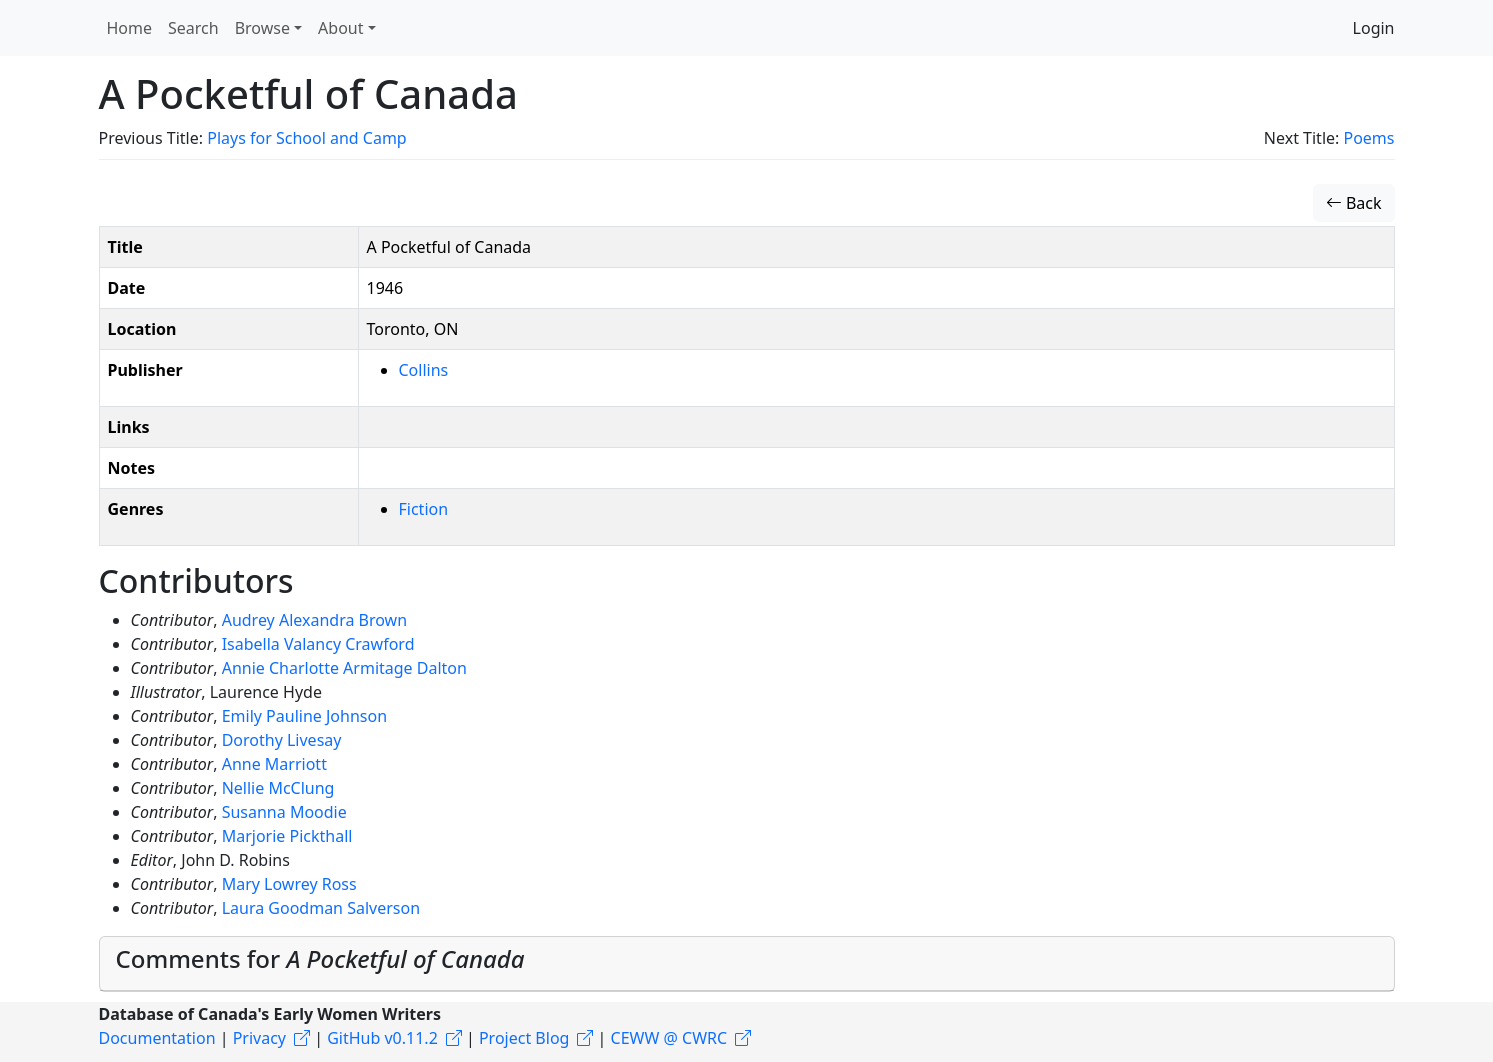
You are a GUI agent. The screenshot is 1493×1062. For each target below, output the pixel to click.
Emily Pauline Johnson (304, 716)
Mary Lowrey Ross (289, 884)
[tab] (747, 964)
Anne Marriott (274, 764)
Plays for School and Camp (306, 138)
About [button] (340, 28)
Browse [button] (262, 28)
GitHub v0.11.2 (382, 1038)
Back (1354, 203)
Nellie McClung (278, 788)
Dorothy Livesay (282, 740)
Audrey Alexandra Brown (314, 620)
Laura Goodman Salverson (321, 908)
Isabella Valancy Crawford (318, 644)
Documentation (157, 1038)
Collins (424, 370)
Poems (1368, 138)
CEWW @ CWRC (669, 1038)
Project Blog (524, 1038)
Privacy (259, 1038)
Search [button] (193, 28)
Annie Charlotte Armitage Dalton (344, 668)
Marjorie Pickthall (287, 836)
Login (1374, 28)
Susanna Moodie (284, 812)
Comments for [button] (320, 958)
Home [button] (130, 28)
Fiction (424, 509)
